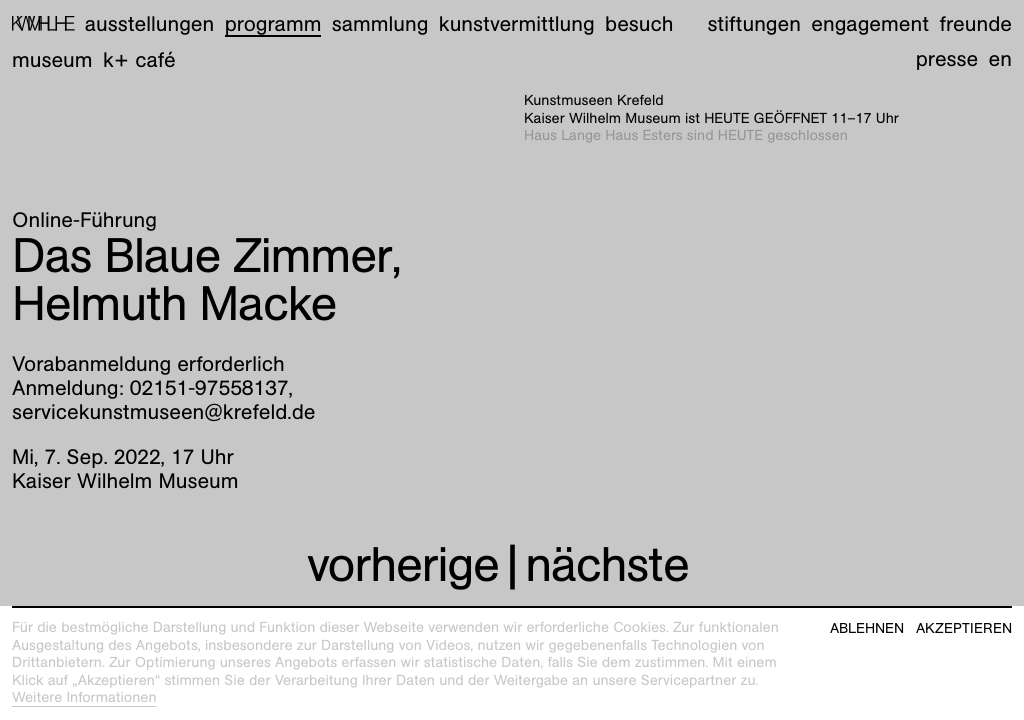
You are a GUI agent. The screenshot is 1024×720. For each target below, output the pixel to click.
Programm (273, 23)
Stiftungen (754, 23)
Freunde (975, 23)
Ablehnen (867, 628)
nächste (607, 564)
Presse (947, 58)
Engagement (870, 23)
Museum (52, 59)
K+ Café (139, 59)
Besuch (639, 23)
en (1000, 58)
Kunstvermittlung (517, 23)
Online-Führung (84, 219)
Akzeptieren (964, 628)
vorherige (403, 564)
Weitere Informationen (84, 698)
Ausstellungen (149, 23)
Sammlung (380, 23)
